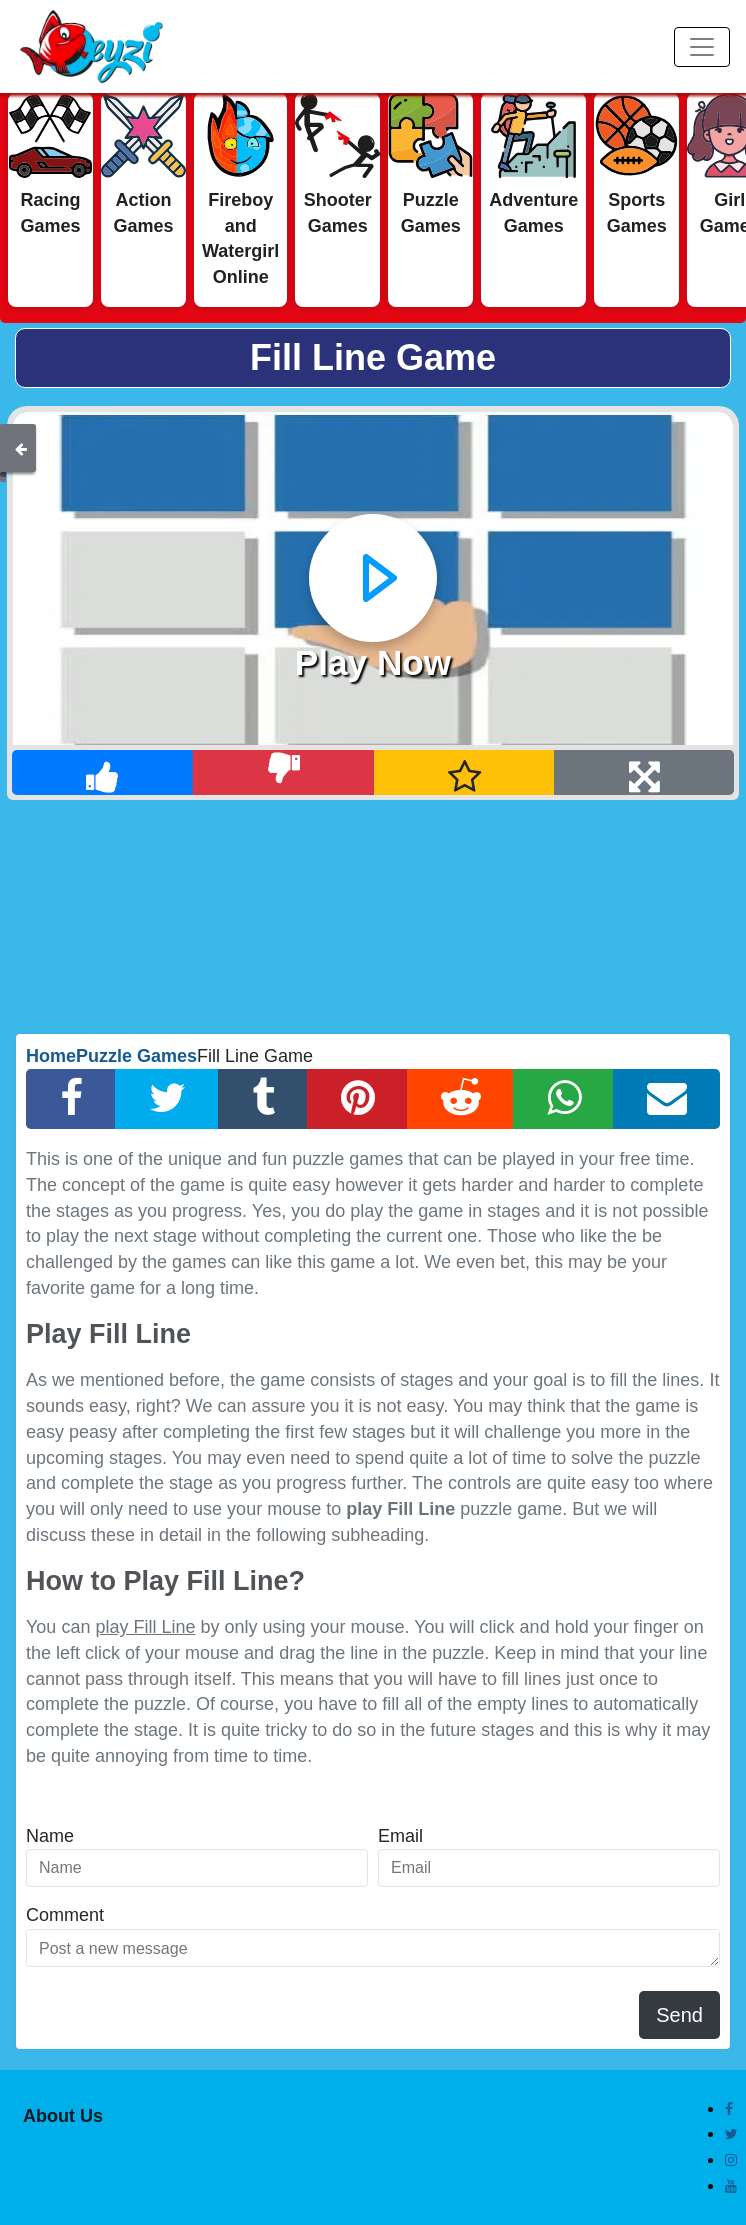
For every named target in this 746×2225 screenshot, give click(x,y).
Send (679, 2015)
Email (400, 1836)
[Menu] (702, 47)
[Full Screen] (644, 772)
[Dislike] (284, 772)
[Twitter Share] (167, 1099)
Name (50, 1836)
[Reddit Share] (460, 1099)
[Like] (103, 772)
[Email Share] (666, 1099)
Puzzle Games (136, 1056)
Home (51, 1056)
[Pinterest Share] (357, 1099)
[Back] (21, 448)
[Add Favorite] (465, 772)
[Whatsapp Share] (563, 1099)
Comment (65, 1915)
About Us (63, 2116)
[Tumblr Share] (263, 1099)
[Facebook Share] (71, 1099)
